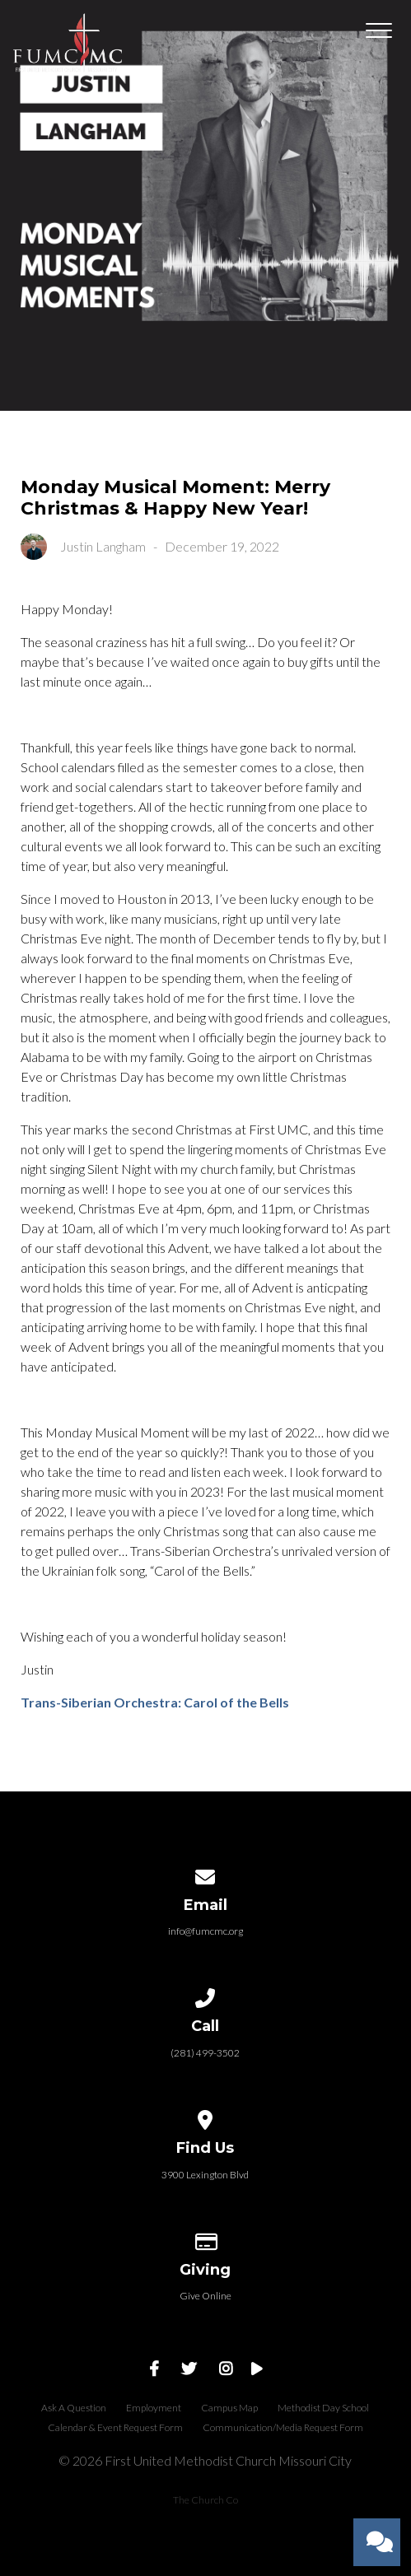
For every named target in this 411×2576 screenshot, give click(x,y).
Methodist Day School (323, 2407)
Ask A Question (73, 2407)
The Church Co (205, 2500)
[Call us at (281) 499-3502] (206, 1995)
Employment (153, 2407)
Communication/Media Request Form (283, 2427)
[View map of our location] (206, 2117)
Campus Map (229, 2407)
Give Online (205, 2296)
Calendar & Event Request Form (115, 2427)
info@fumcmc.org (205, 1931)
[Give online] (206, 2239)
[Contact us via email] (206, 1874)
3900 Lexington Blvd (205, 2174)
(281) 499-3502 (205, 2053)
